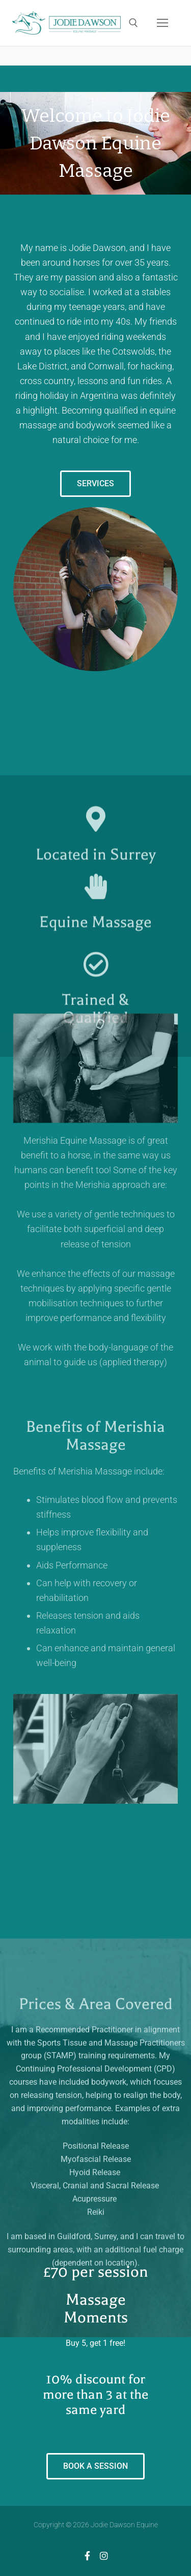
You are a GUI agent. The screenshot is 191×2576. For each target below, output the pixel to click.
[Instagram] (104, 2556)
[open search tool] (133, 22)
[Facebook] (87, 2556)
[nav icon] (162, 23)
